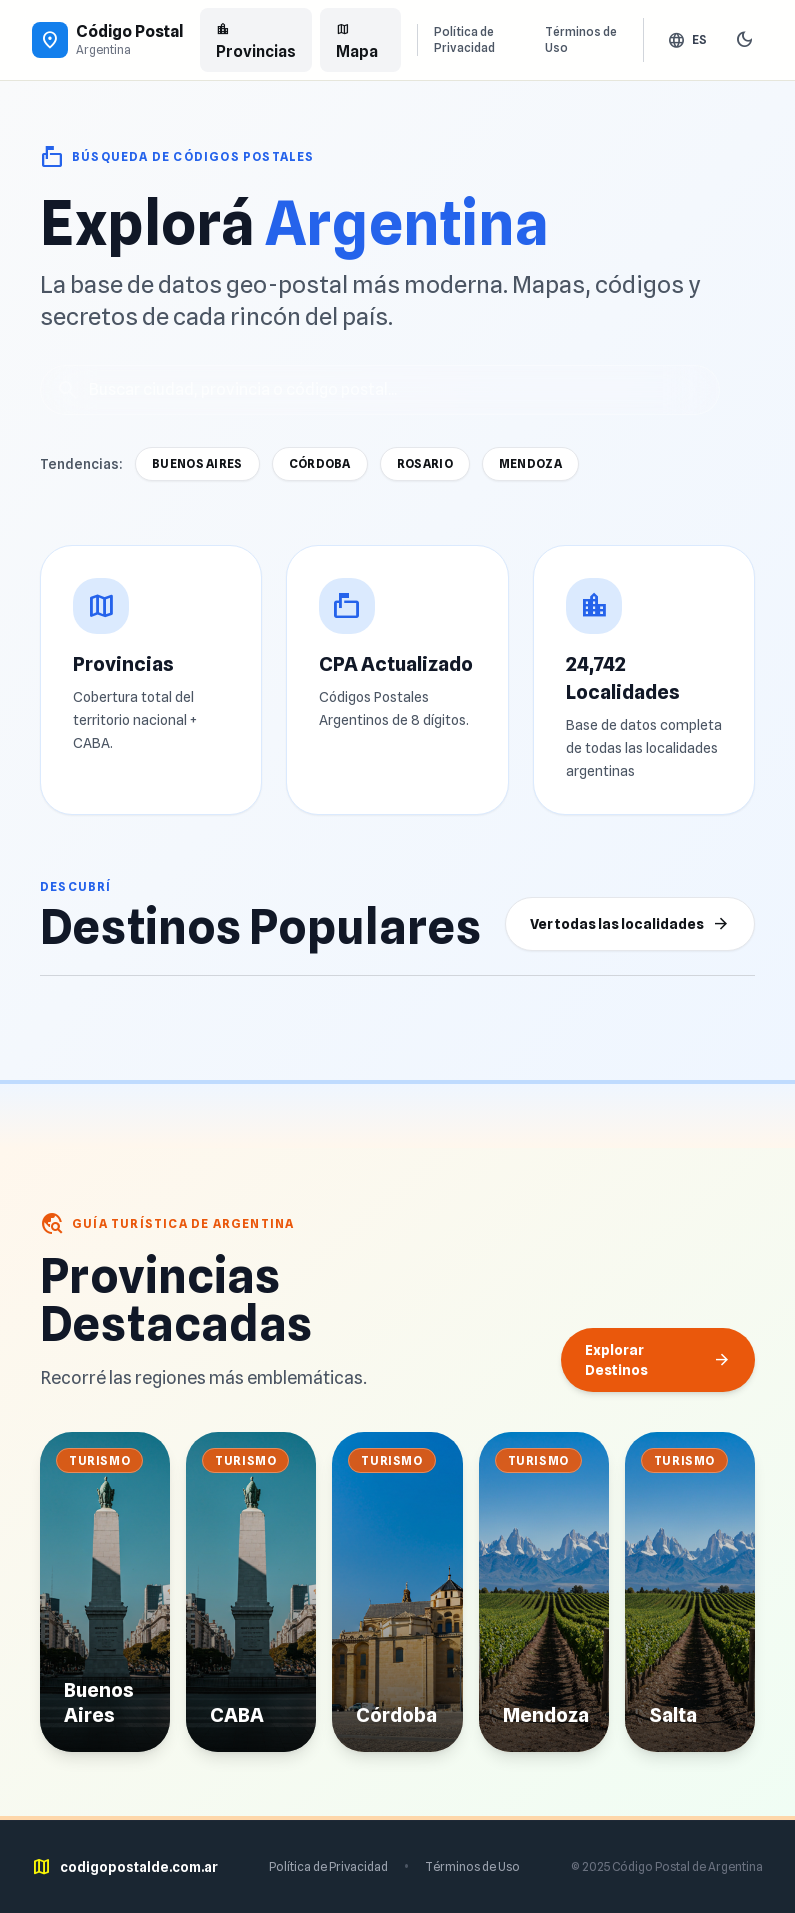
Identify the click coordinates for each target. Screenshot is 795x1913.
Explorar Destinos (658, 1360)
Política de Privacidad (464, 39)
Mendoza (530, 463)
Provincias (256, 40)
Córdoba (320, 463)
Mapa (357, 40)
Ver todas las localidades (630, 924)
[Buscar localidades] (380, 390)
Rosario (425, 463)
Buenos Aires (197, 463)
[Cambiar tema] (745, 40)
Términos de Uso (581, 39)
